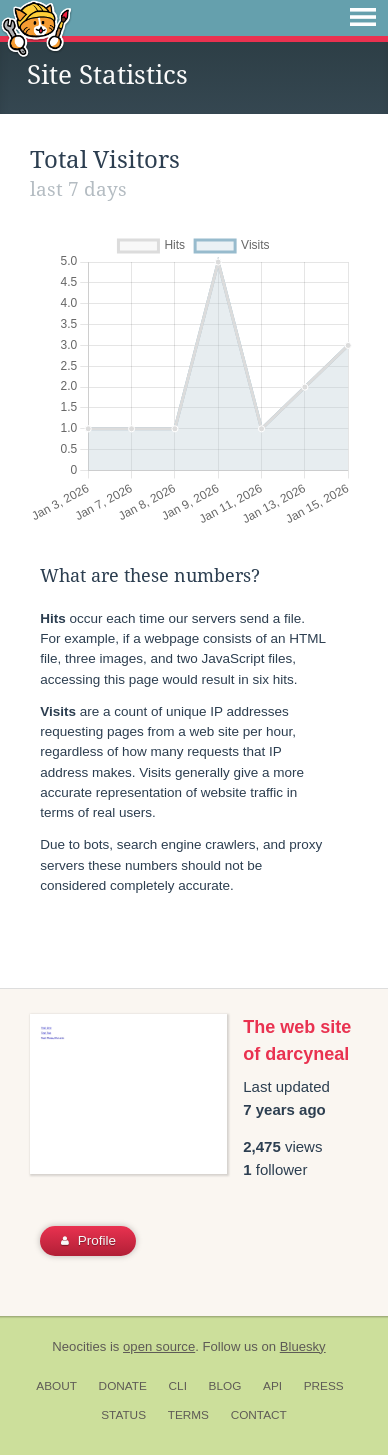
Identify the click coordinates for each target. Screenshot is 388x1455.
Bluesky (303, 1346)
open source (159, 1346)
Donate (123, 1386)
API (272, 1386)
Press (324, 1386)
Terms (188, 1415)
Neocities (79, 1346)
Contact (259, 1415)
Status (123, 1415)
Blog (225, 1386)
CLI (178, 1386)
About (56, 1386)
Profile (88, 1240)
